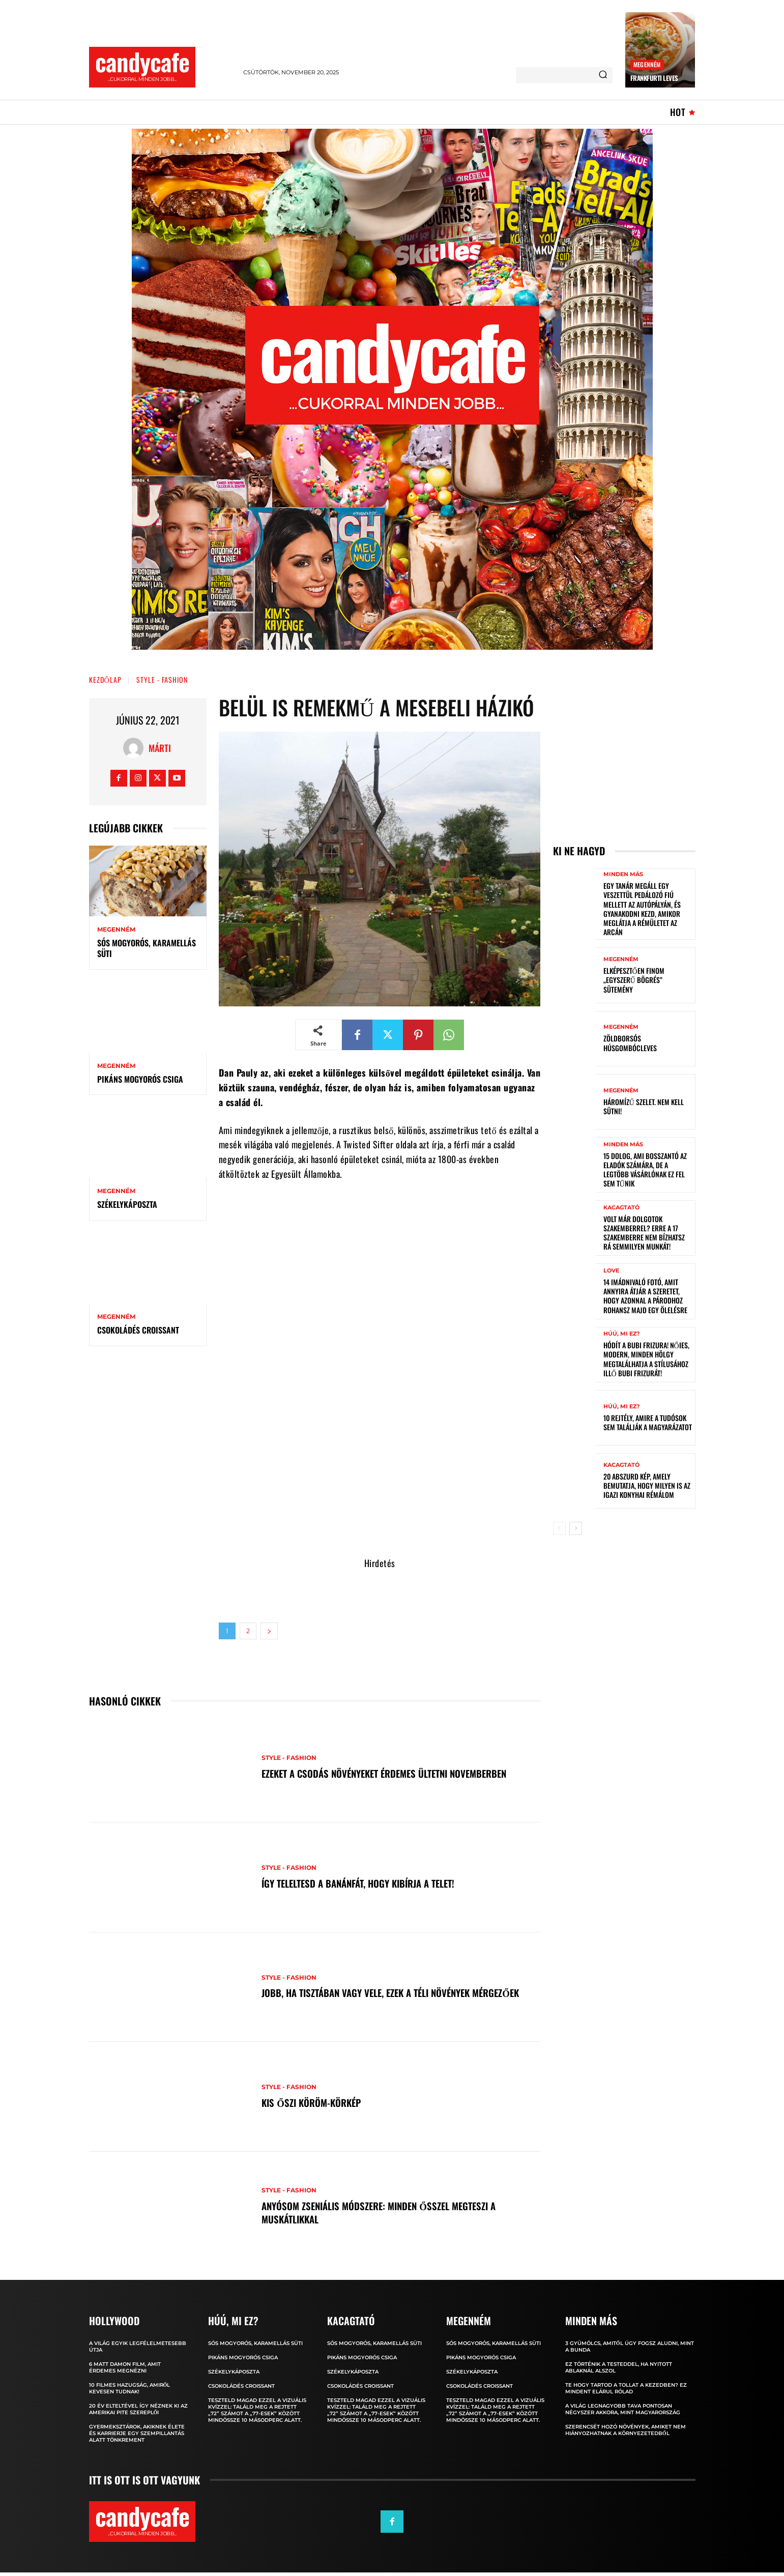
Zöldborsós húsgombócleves (630, 1043)
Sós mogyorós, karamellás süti (146, 948)
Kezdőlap (105, 679)
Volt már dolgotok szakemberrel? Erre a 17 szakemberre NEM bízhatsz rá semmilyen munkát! (644, 1232)
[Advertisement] (380, 1484)
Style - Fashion (162, 679)
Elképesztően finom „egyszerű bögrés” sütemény (633, 979)
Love (611, 1270)
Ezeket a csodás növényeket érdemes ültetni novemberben (394, 1773)
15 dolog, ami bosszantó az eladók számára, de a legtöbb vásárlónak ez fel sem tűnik (645, 1169)
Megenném (647, 64)
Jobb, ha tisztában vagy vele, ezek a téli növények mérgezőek (374, 1993)
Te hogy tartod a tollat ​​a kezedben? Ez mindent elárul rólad (626, 2388)
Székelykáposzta (127, 1204)
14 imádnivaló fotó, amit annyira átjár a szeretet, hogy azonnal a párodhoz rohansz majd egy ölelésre (645, 1296)
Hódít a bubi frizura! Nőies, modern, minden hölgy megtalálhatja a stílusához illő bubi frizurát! (646, 1359)
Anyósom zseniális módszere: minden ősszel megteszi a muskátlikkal (387, 2212)
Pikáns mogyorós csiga (140, 1079)
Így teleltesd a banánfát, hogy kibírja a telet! (366, 1883)
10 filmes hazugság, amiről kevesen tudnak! (129, 2388)
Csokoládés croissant (138, 1330)
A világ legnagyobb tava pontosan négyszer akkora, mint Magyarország (622, 2409)
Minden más (623, 874)
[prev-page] (559, 1528)
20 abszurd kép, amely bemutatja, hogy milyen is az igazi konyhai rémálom (646, 1485)
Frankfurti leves (654, 78)
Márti (160, 748)
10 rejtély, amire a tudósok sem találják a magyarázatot (647, 1422)
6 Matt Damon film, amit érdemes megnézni (125, 2367)
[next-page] (575, 1528)
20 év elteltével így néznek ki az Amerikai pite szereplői (138, 2409)
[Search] (603, 75)
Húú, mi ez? (621, 1334)
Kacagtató (621, 1207)
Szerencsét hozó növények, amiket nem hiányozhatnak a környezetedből (625, 2430)
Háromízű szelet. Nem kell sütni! (643, 1106)
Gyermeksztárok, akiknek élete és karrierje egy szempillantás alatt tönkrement (137, 2433)
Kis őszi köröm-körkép (315, 2102)
